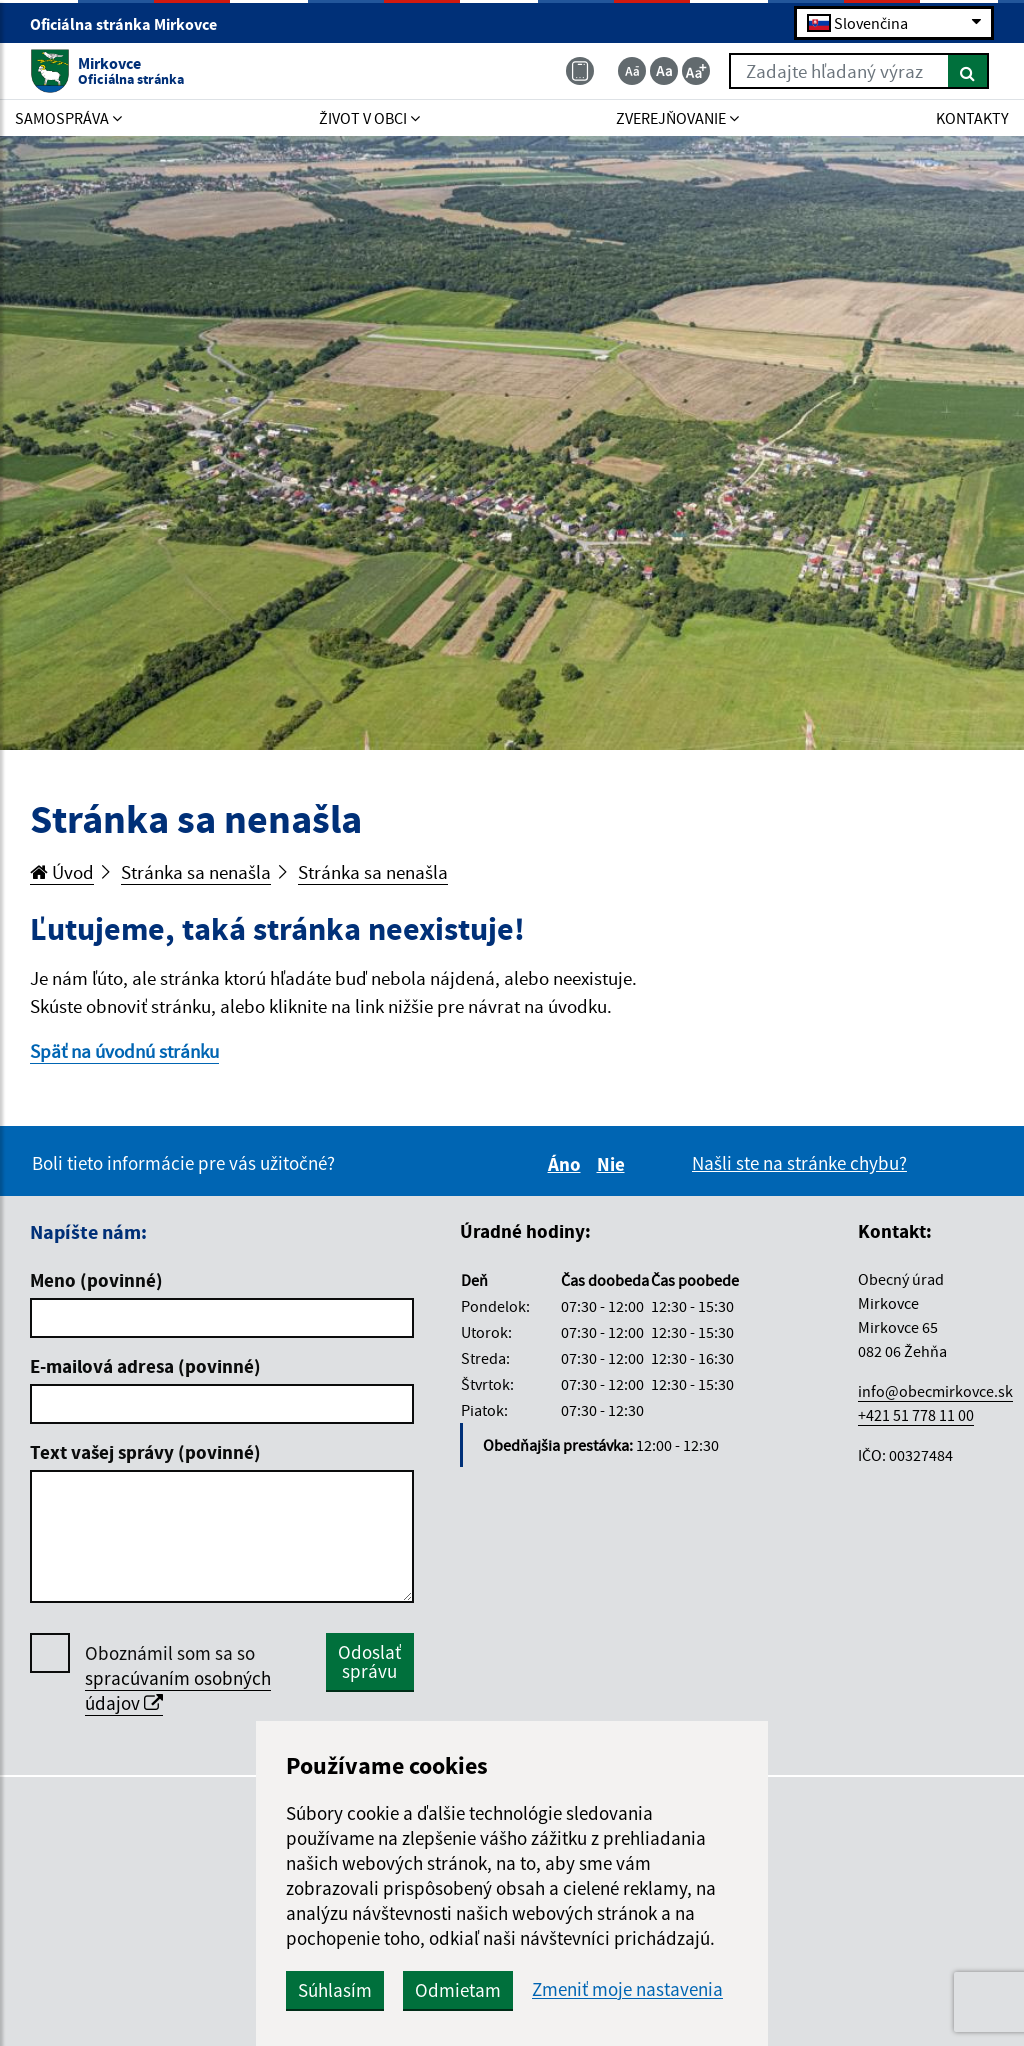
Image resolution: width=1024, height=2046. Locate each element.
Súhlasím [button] (335, 1990)
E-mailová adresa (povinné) (145, 1366)
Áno (567, 1164)
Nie (614, 1164)
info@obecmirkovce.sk (935, 1391)
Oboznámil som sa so (178, 1678)
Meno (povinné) (96, 1280)
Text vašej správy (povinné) (145, 1452)
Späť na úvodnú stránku (124, 1051)
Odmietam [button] (458, 1990)
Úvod (62, 872)
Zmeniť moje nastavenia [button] (627, 1989)
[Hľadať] (968, 71)
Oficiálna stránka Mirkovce (132, 24)
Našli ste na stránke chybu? (799, 1163)
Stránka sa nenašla (196, 872)
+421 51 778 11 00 (916, 1415)
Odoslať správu (369, 1661)
